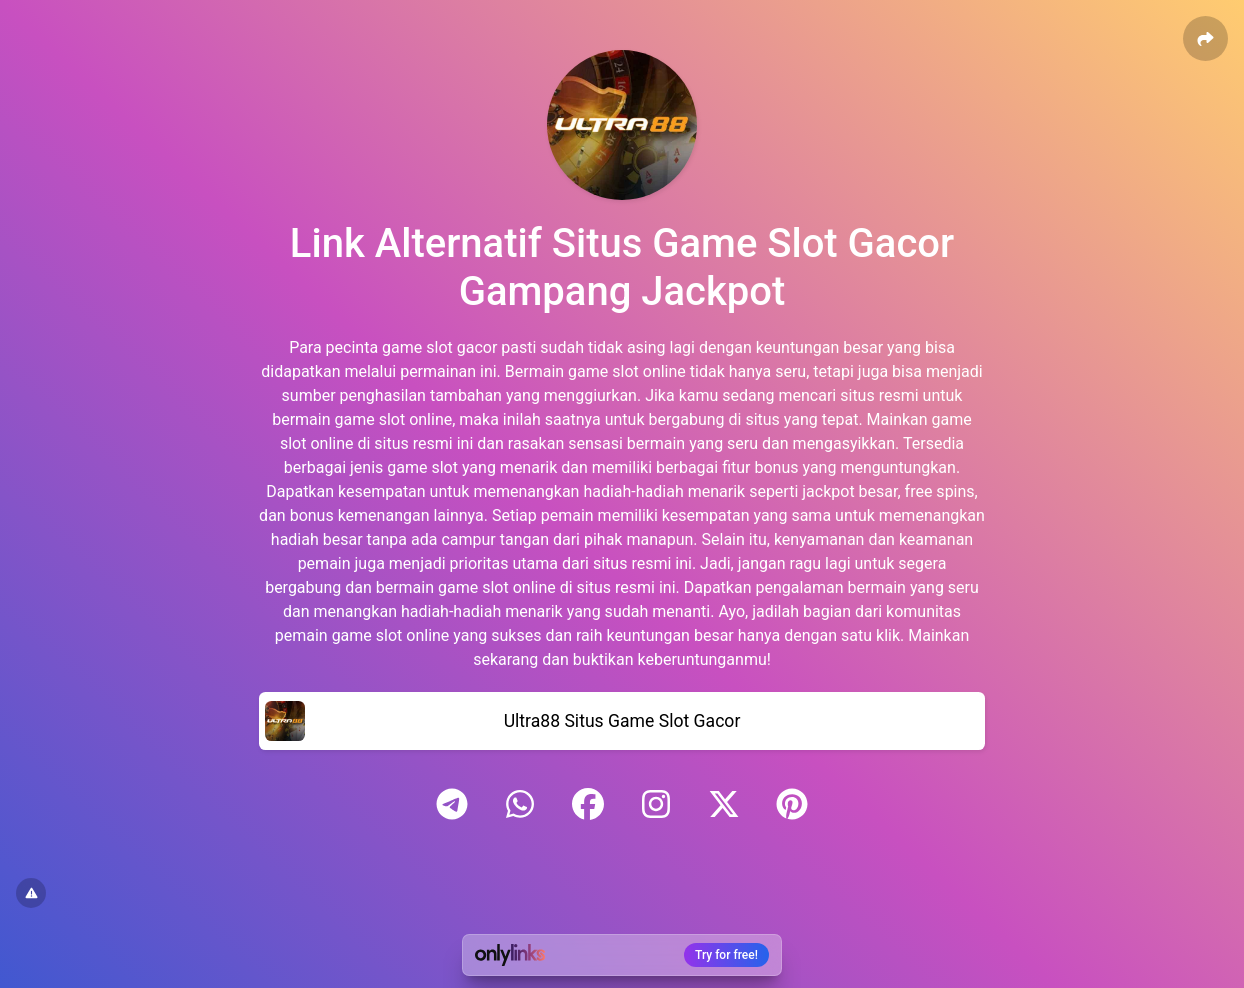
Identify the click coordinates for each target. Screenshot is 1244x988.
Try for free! (726, 955)
